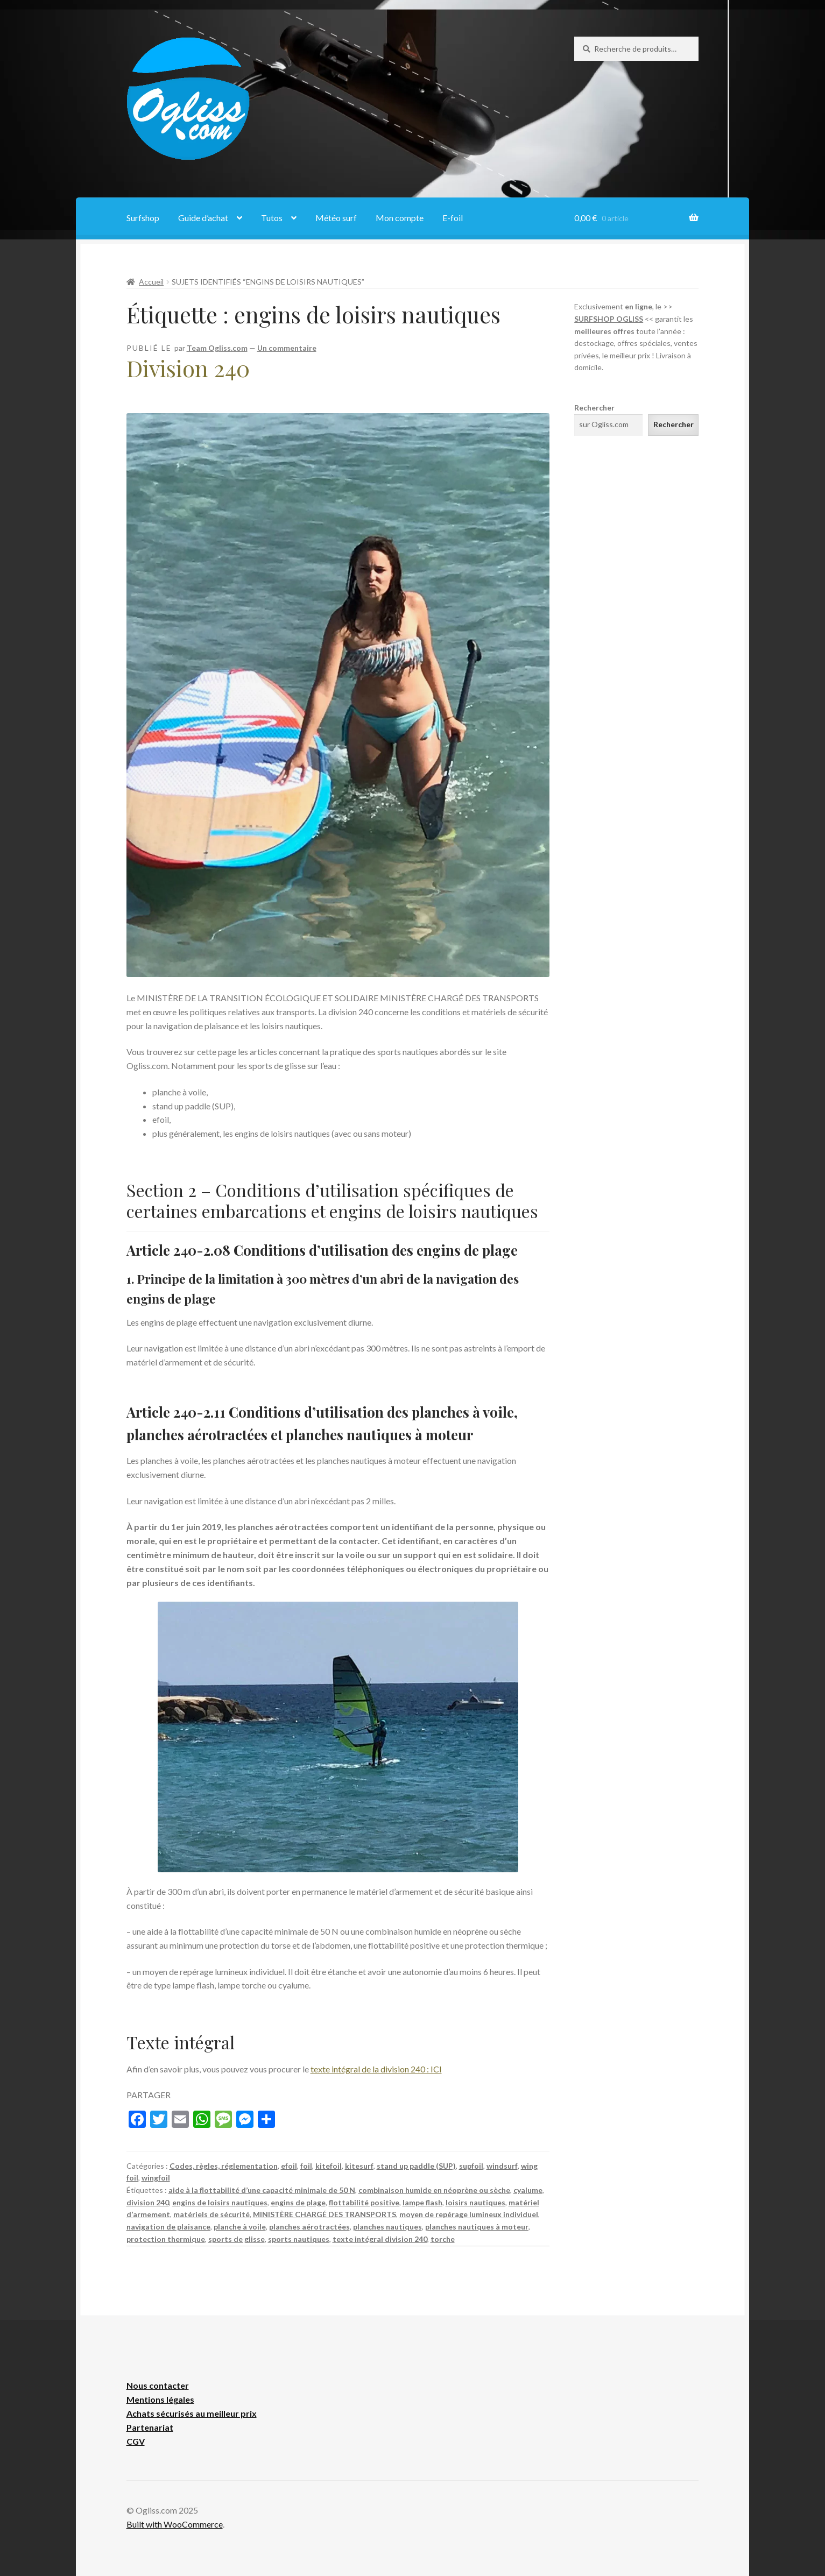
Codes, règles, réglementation (224, 2165)
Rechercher (594, 407)
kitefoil (328, 2165)
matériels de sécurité (211, 2214)
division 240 (147, 2202)
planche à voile (240, 2226)
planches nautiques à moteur (476, 2226)
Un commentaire (286, 347)
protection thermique (165, 2239)
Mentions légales (160, 2399)
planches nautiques (387, 2226)
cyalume (527, 2190)
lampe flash (422, 2202)
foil (306, 2165)
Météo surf (336, 218)
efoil (289, 2165)
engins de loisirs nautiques (219, 2202)
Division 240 (188, 368)
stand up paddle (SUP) (416, 2165)
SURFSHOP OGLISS (608, 318)
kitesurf (359, 2165)
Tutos (272, 218)
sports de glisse (236, 2239)
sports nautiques (298, 2239)
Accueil (151, 281)
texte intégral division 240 (380, 2239)
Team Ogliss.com (217, 347)
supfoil (471, 2165)
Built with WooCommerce (174, 2524)
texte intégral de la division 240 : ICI (376, 2069)
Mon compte (400, 218)
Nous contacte (155, 2385)
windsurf (502, 2165)
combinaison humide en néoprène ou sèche (434, 2190)
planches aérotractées (309, 2226)
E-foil (452, 218)
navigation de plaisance (168, 2226)
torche (443, 2239)
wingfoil (156, 2177)
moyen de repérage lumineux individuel (468, 2214)
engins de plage (298, 2202)
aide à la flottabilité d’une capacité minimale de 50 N (261, 2190)
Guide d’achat (203, 218)
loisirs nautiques (475, 2202)
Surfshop (142, 218)
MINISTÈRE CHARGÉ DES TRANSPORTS (324, 2214)
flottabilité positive (364, 2202)
